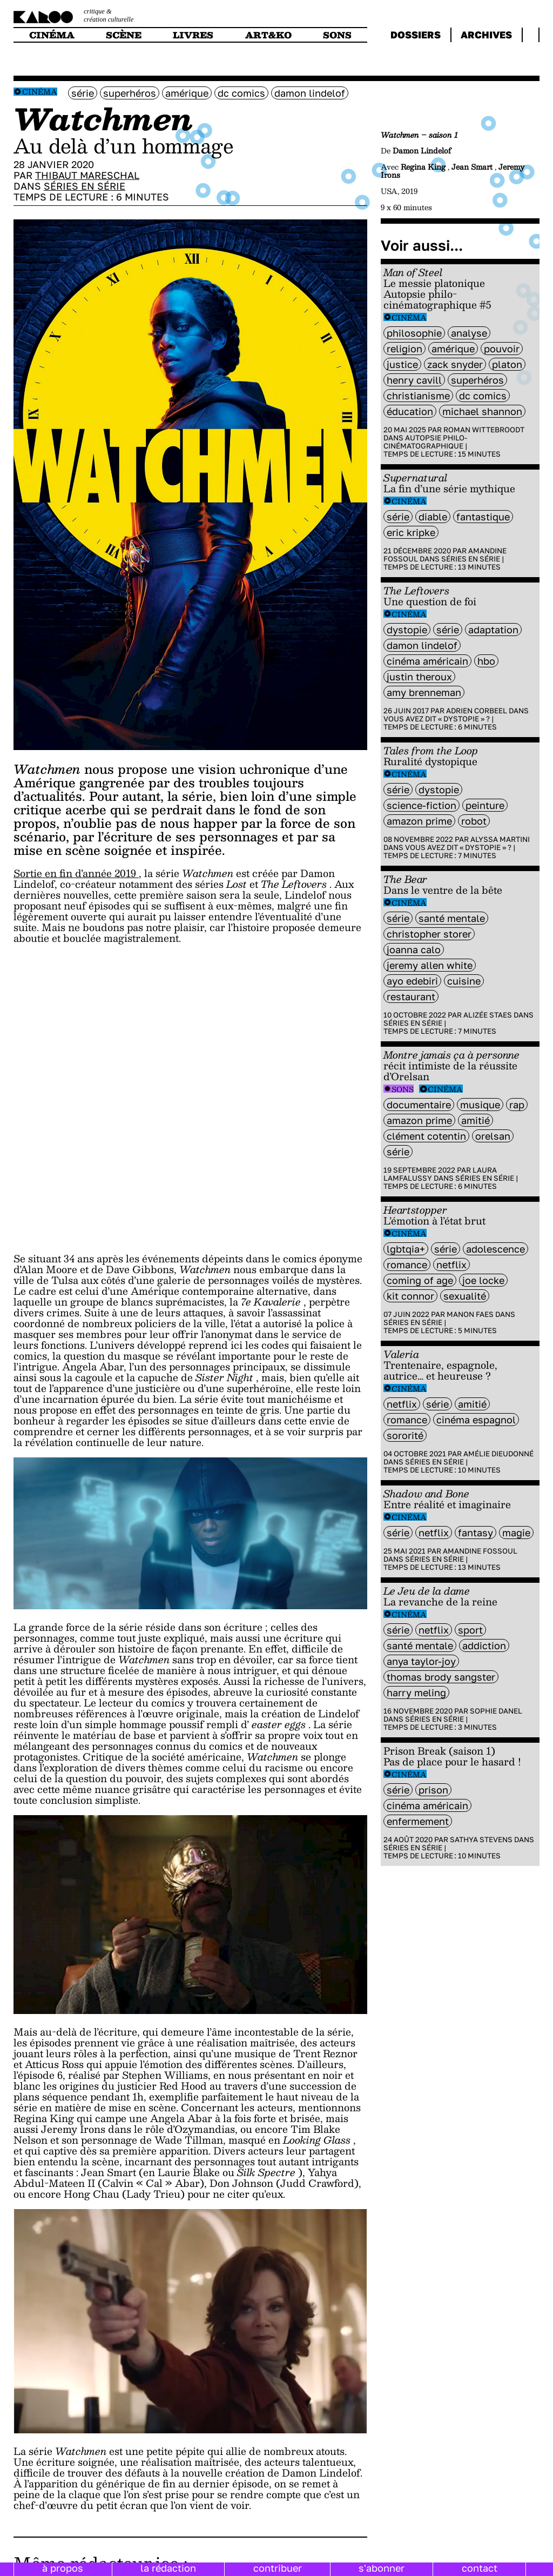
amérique (186, 93)
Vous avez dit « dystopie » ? (436, 718)
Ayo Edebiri (412, 981)
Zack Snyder (455, 364)
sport (470, 1630)
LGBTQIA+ (406, 1249)
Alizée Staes (487, 1015)
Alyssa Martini (500, 839)
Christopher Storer (429, 934)
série (82, 93)
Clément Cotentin (426, 1136)
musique (480, 1104)
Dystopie (407, 629)
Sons (403, 1089)
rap (516, 1104)
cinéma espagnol (476, 1420)
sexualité (464, 1296)
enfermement (418, 1821)
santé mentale (452, 918)
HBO (486, 661)
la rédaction (168, 2568)
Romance (407, 1264)
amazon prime (419, 821)
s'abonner (381, 2568)
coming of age (420, 1280)
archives (486, 35)
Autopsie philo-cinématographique (425, 441)
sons (337, 35)
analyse (469, 333)
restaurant (411, 996)
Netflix (451, 1264)
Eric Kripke (411, 532)
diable (433, 517)
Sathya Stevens (481, 1839)
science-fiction (421, 805)
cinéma (52, 35)
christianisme (418, 396)
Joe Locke (483, 1280)
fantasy (475, 1532)
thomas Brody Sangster (441, 1677)
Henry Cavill (414, 380)
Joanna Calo (414, 949)
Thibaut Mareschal (87, 175)
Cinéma (39, 92)
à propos (62, 2568)
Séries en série (84, 186)
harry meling (416, 1692)
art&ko (268, 35)
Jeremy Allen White (430, 965)
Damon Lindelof (309, 93)
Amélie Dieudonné (498, 1453)
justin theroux (419, 677)
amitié (475, 1120)
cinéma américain (427, 661)
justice (402, 364)
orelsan (492, 1136)
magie (516, 1532)
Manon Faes (470, 1314)
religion (404, 348)
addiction (484, 1645)
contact (479, 2568)
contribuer (277, 2568)
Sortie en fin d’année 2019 (76, 873)
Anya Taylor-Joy (421, 1661)
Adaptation (493, 629)
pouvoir (502, 348)
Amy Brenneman (424, 692)
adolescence (495, 1249)
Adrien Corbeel (476, 710)
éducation (410, 411)
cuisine (464, 981)
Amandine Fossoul (480, 1551)
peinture (485, 805)
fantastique (483, 517)
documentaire (419, 1104)
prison (433, 1790)
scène (123, 35)
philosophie (414, 333)
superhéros (129, 93)
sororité (405, 1435)
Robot (474, 821)
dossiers (415, 35)
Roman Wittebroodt (483, 429)
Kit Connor (410, 1296)
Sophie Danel (496, 1711)
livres (193, 35)
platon (507, 364)
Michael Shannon (482, 411)
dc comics (241, 93)
